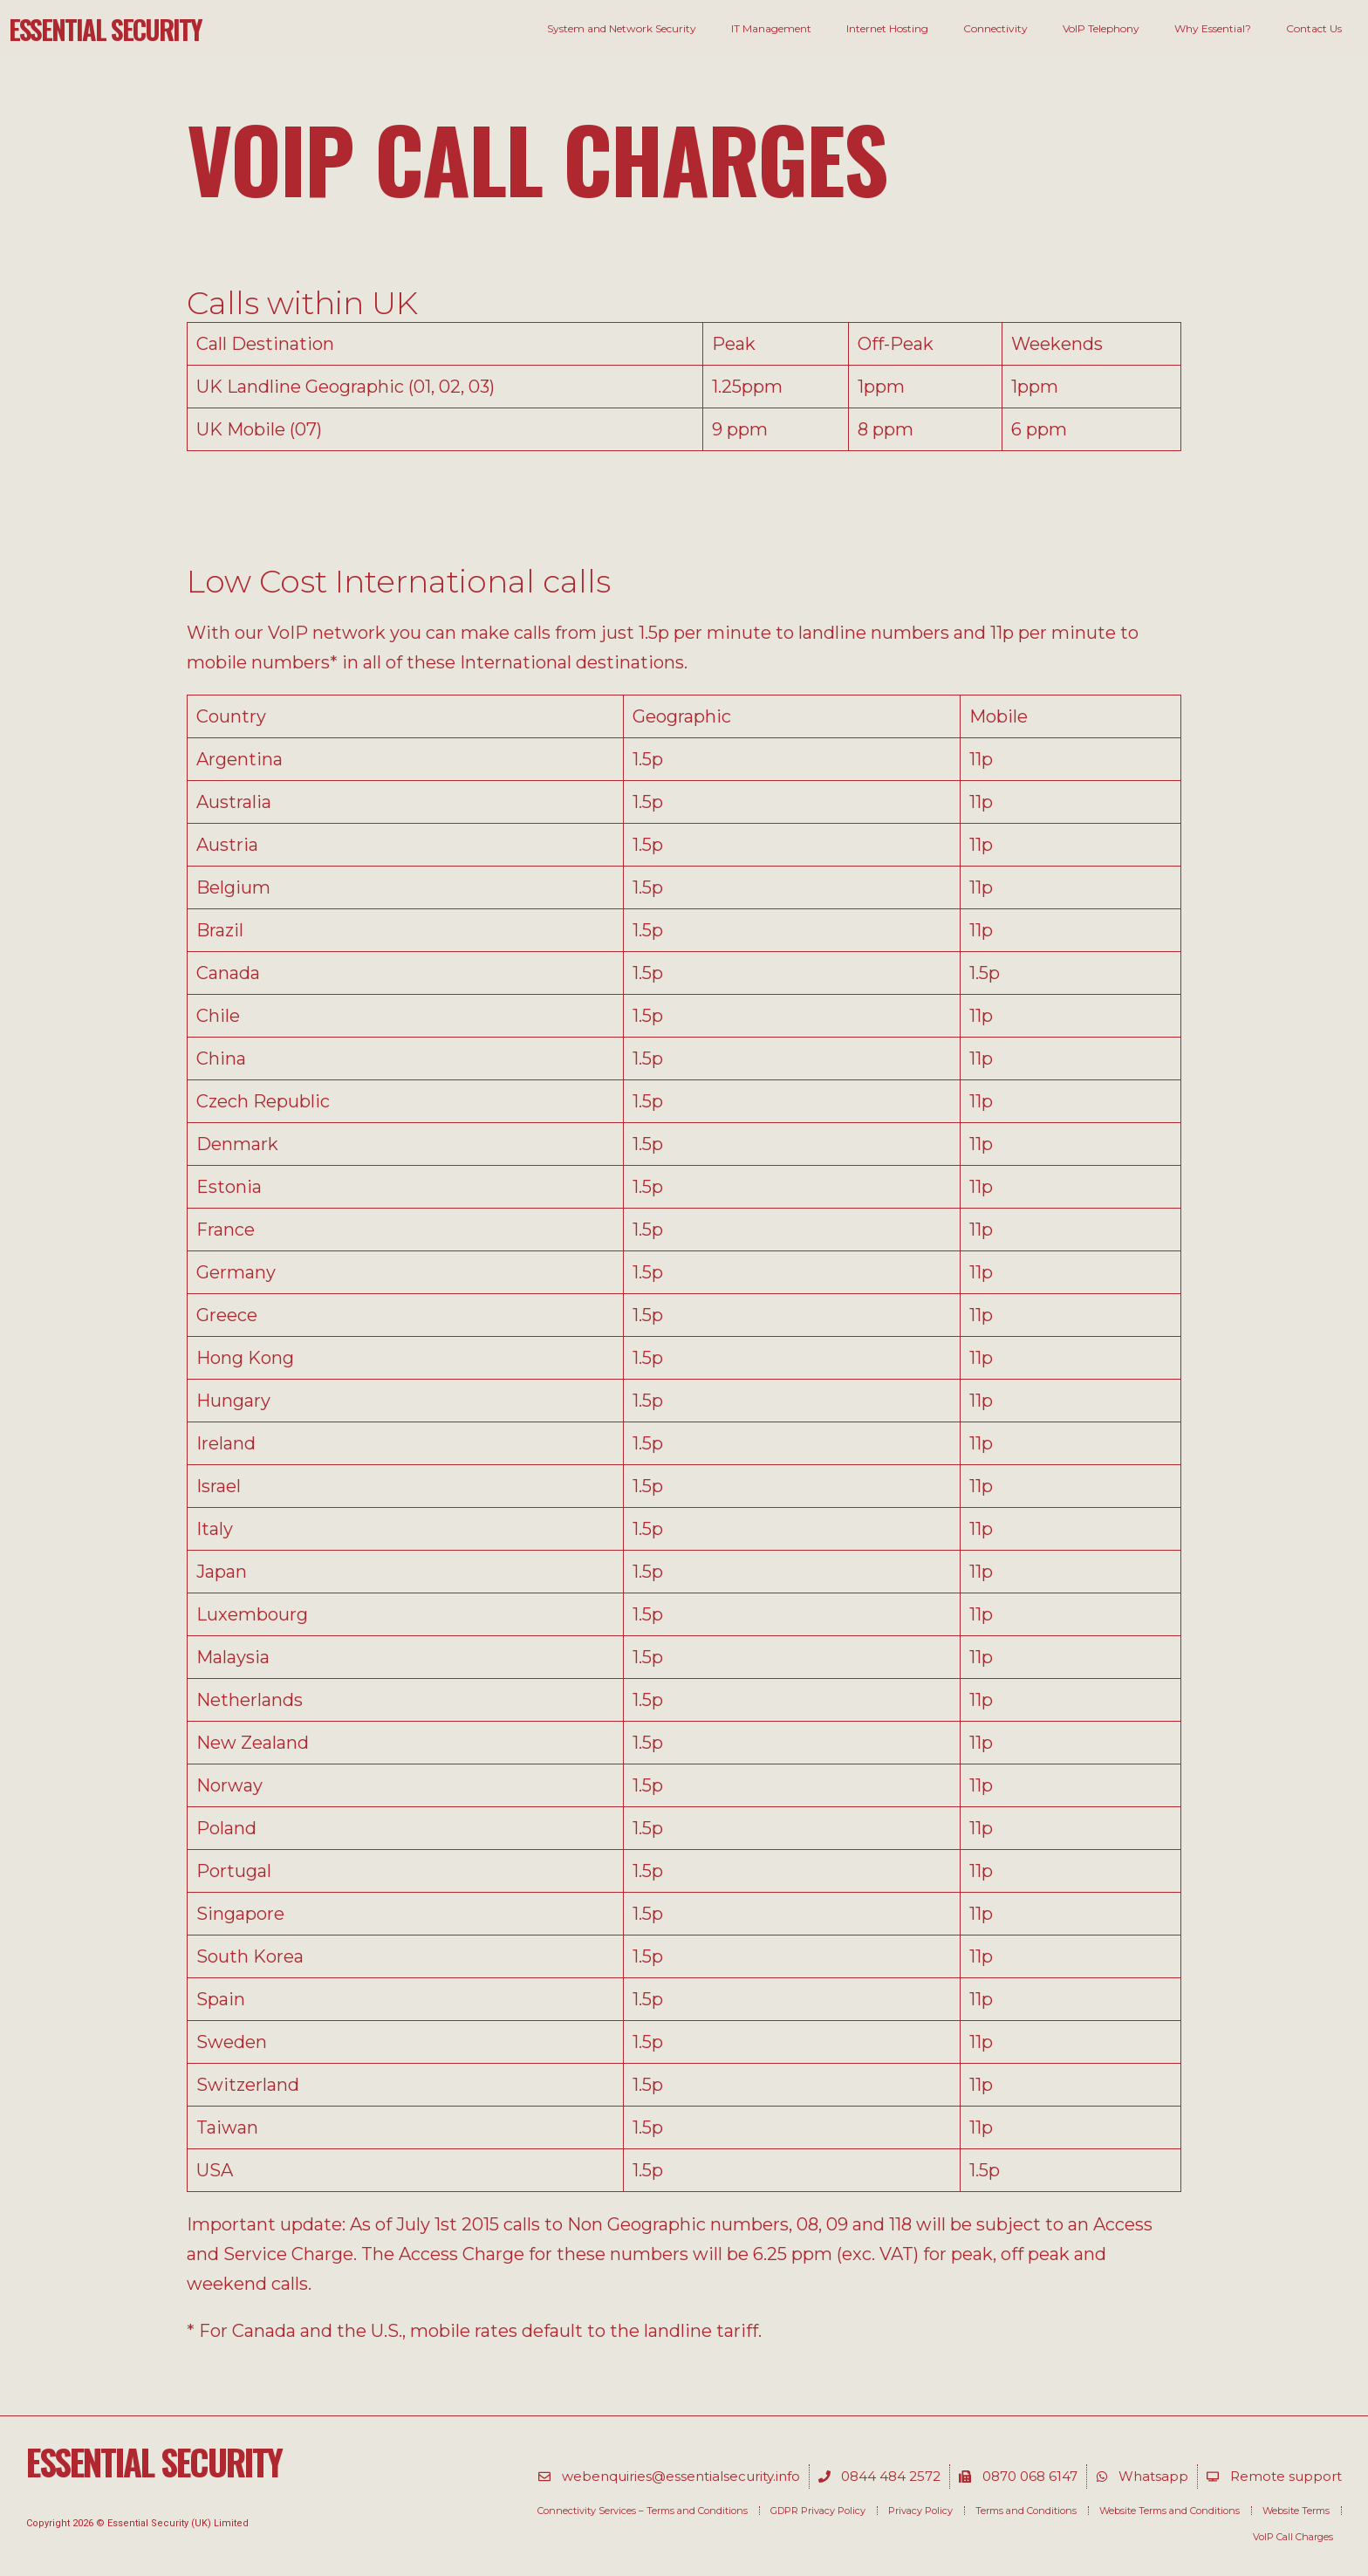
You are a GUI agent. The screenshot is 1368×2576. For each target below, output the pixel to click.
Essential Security (105, 29)
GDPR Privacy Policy (817, 2510)
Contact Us (1314, 28)
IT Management (771, 28)
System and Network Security (621, 28)
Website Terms (1296, 2510)
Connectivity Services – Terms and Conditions (642, 2510)
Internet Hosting (887, 28)
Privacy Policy (920, 2510)
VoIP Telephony (1101, 28)
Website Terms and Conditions (1169, 2510)
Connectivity (995, 28)
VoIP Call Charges (1293, 2537)
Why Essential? (1212, 28)
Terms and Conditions (1026, 2510)
